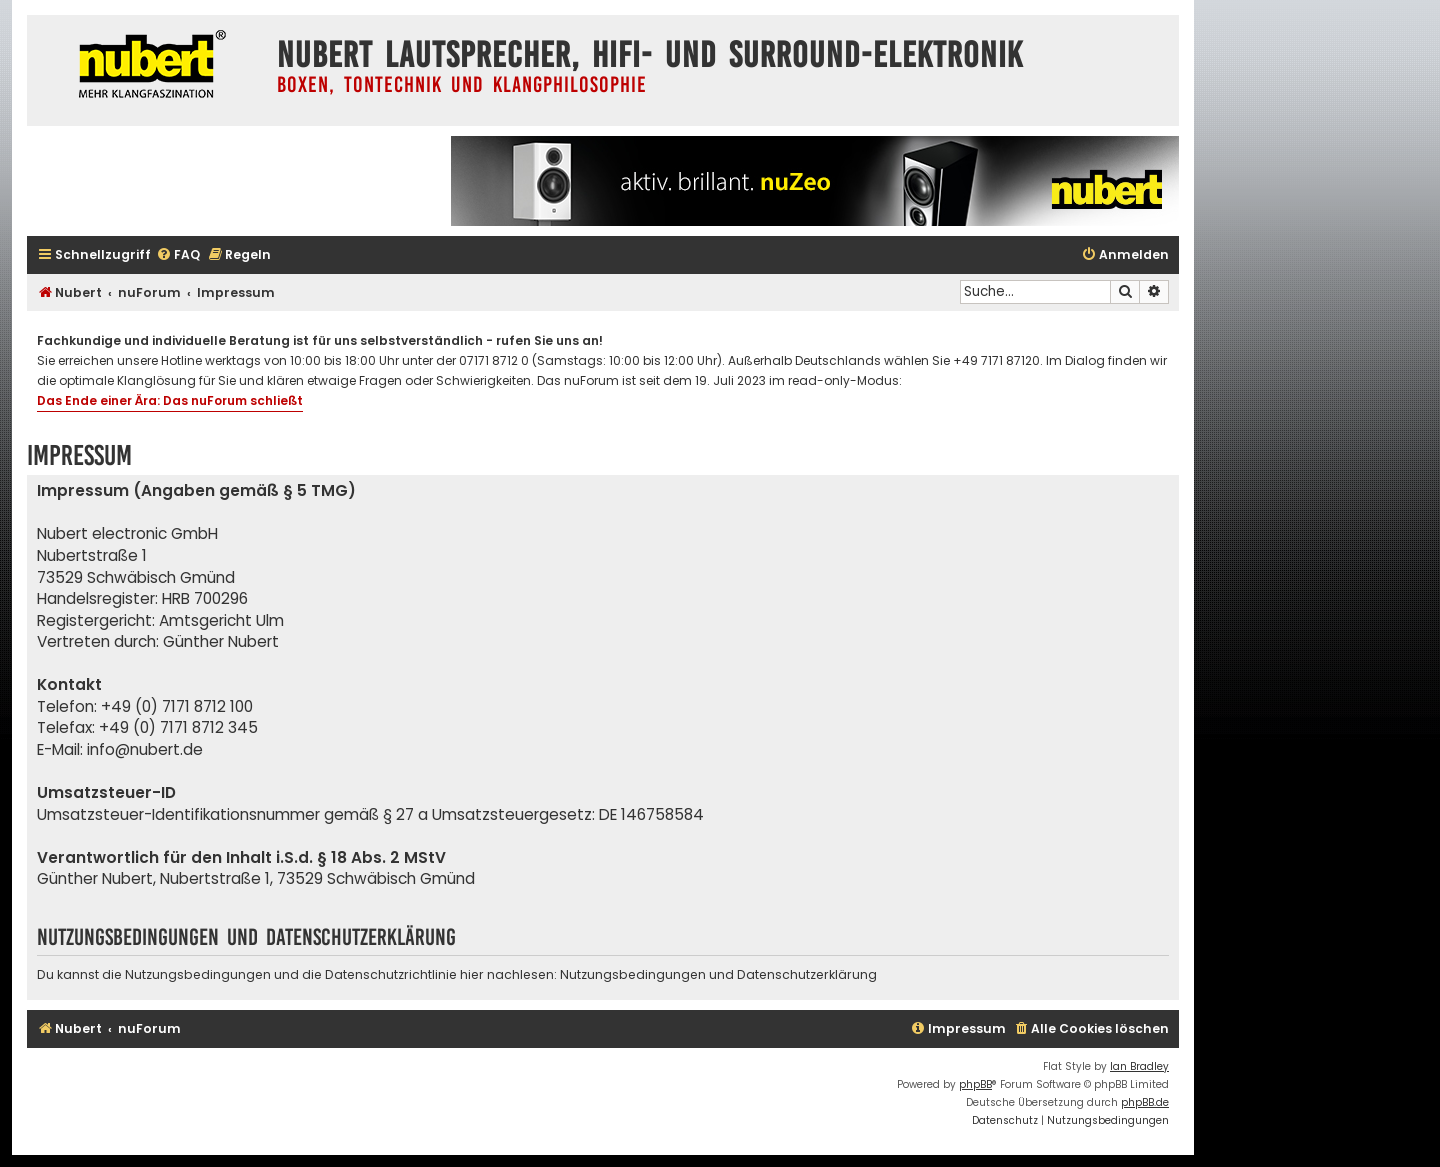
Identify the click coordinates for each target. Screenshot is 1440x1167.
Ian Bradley (1139, 1066)
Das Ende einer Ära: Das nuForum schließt (170, 400)
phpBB (975, 1084)
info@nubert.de (145, 749)
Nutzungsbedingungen (633, 974)
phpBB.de (1145, 1102)
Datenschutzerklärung (807, 974)
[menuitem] (178, 255)
